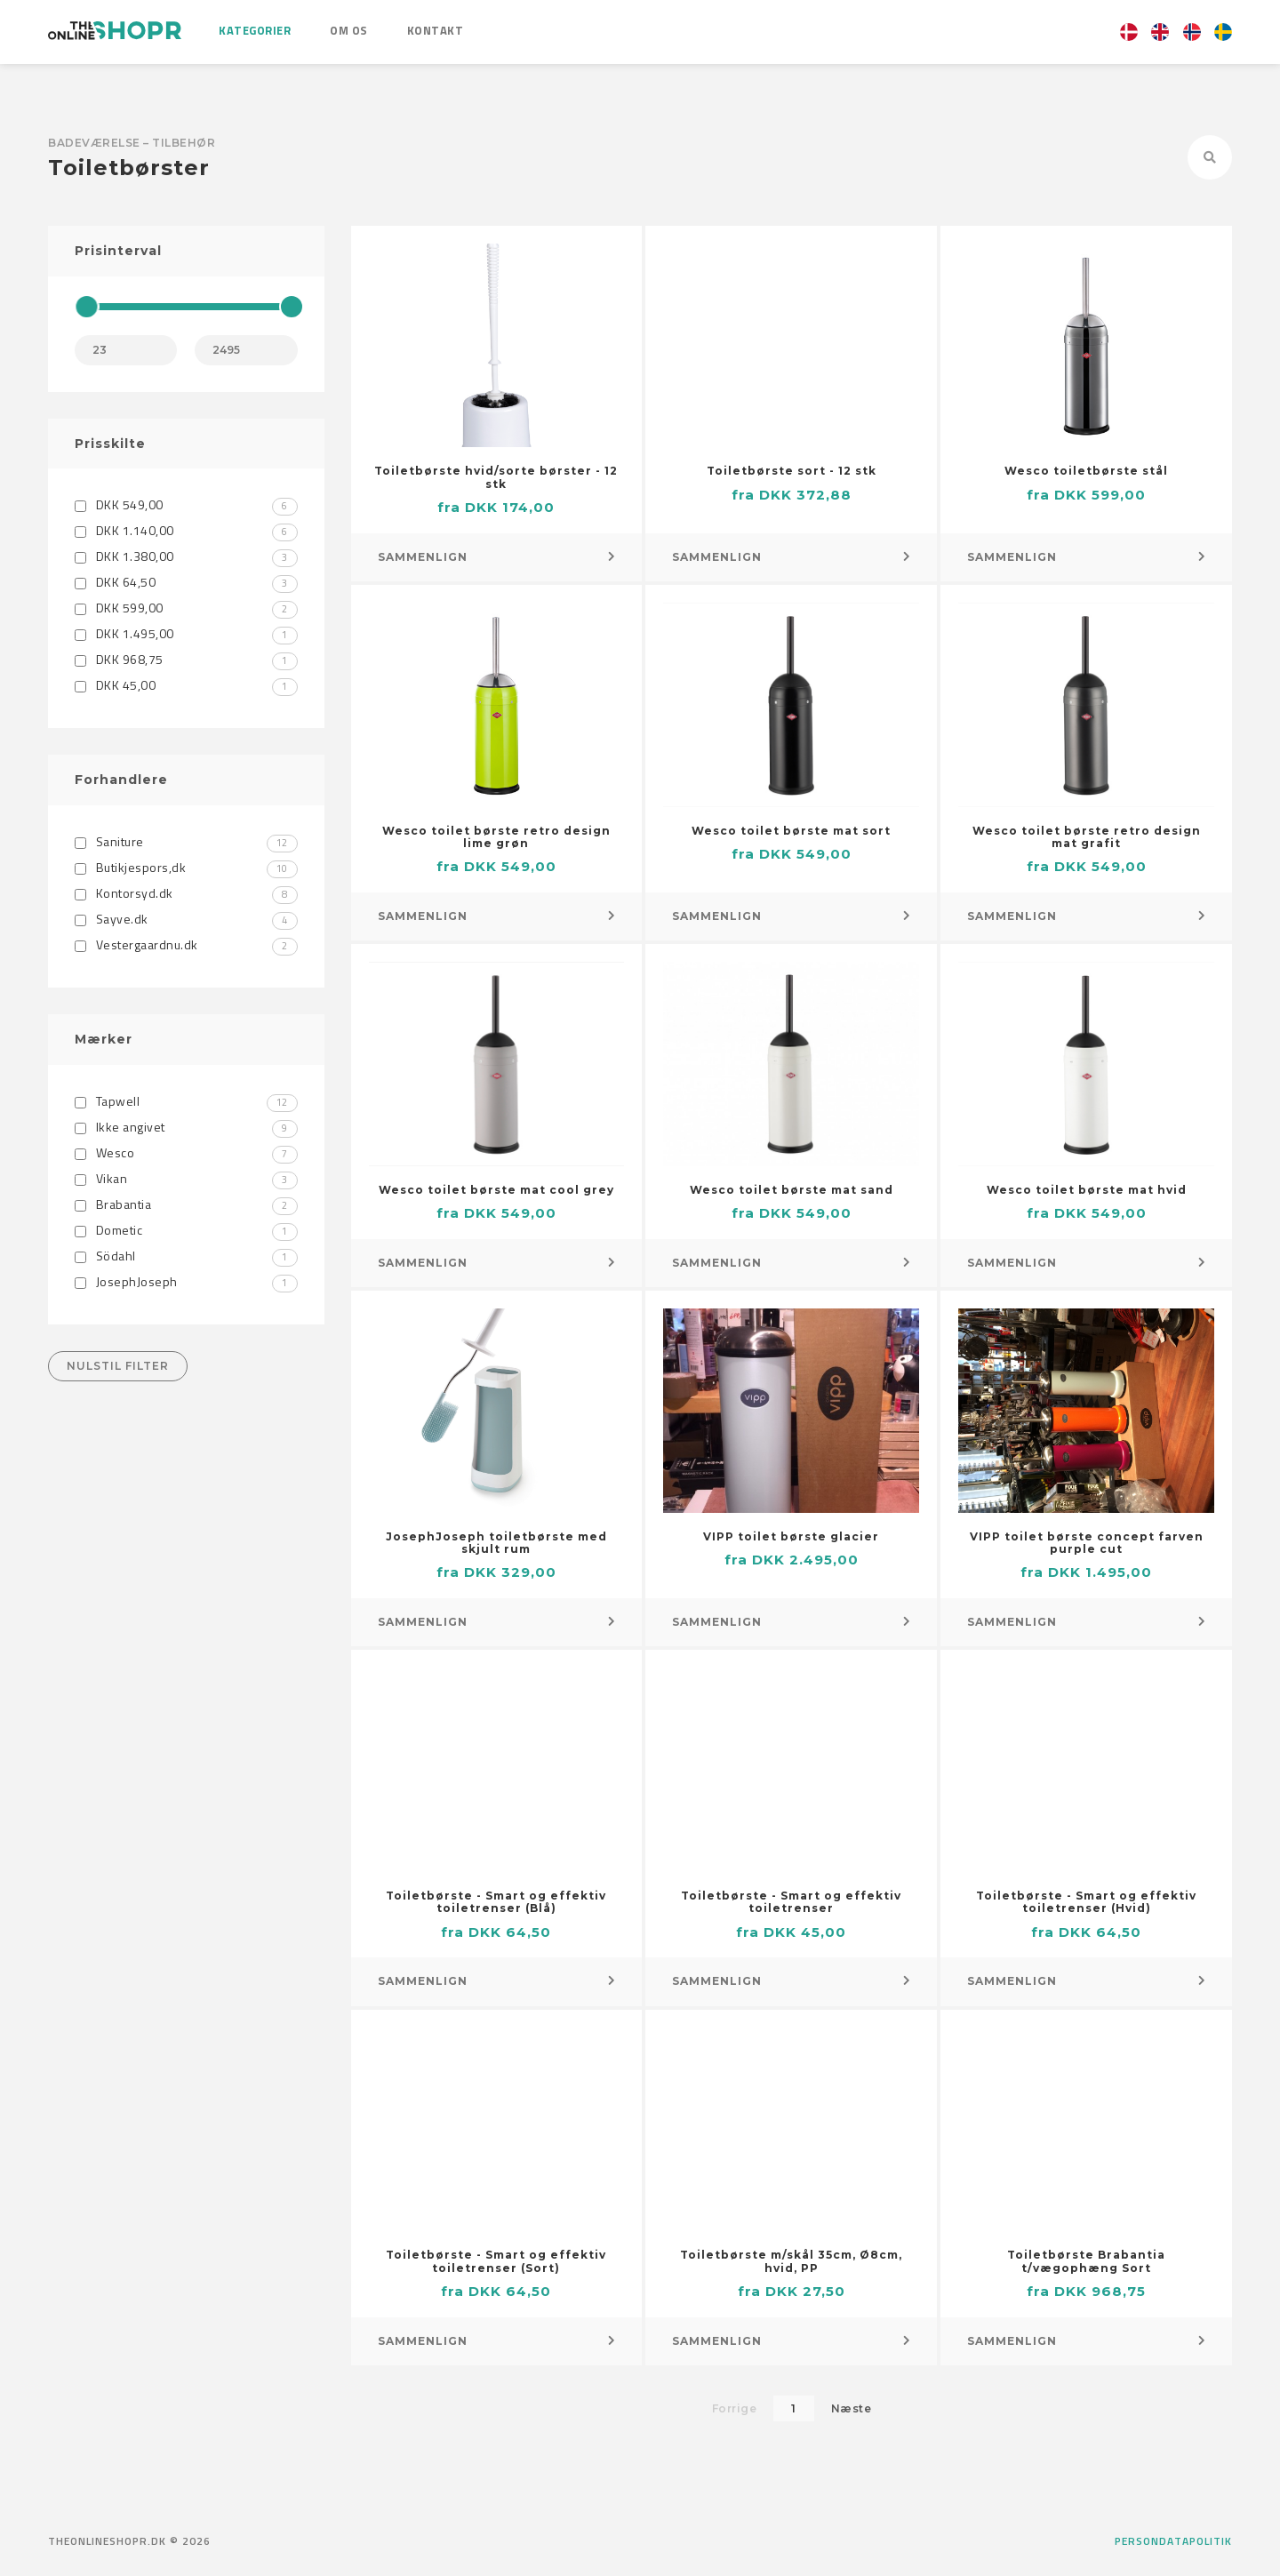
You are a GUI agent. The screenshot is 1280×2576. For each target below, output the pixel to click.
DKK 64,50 (186, 581)
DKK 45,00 (186, 685)
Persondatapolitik (1173, 2541)
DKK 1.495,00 (186, 633)
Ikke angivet (186, 1126)
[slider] (86, 306)
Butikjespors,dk (186, 867)
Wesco (186, 1152)
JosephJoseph (186, 1281)
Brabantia (186, 1204)
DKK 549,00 (186, 504)
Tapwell (186, 1101)
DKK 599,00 (186, 607)
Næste (851, 2408)
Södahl (186, 1255)
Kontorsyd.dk (186, 893)
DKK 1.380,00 (186, 556)
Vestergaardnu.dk (186, 944)
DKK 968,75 (186, 659)
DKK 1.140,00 (186, 530)
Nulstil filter (118, 1365)
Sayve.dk (186, 918)
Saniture (186, 841)
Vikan (186, 1178)
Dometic (186, 1229)
